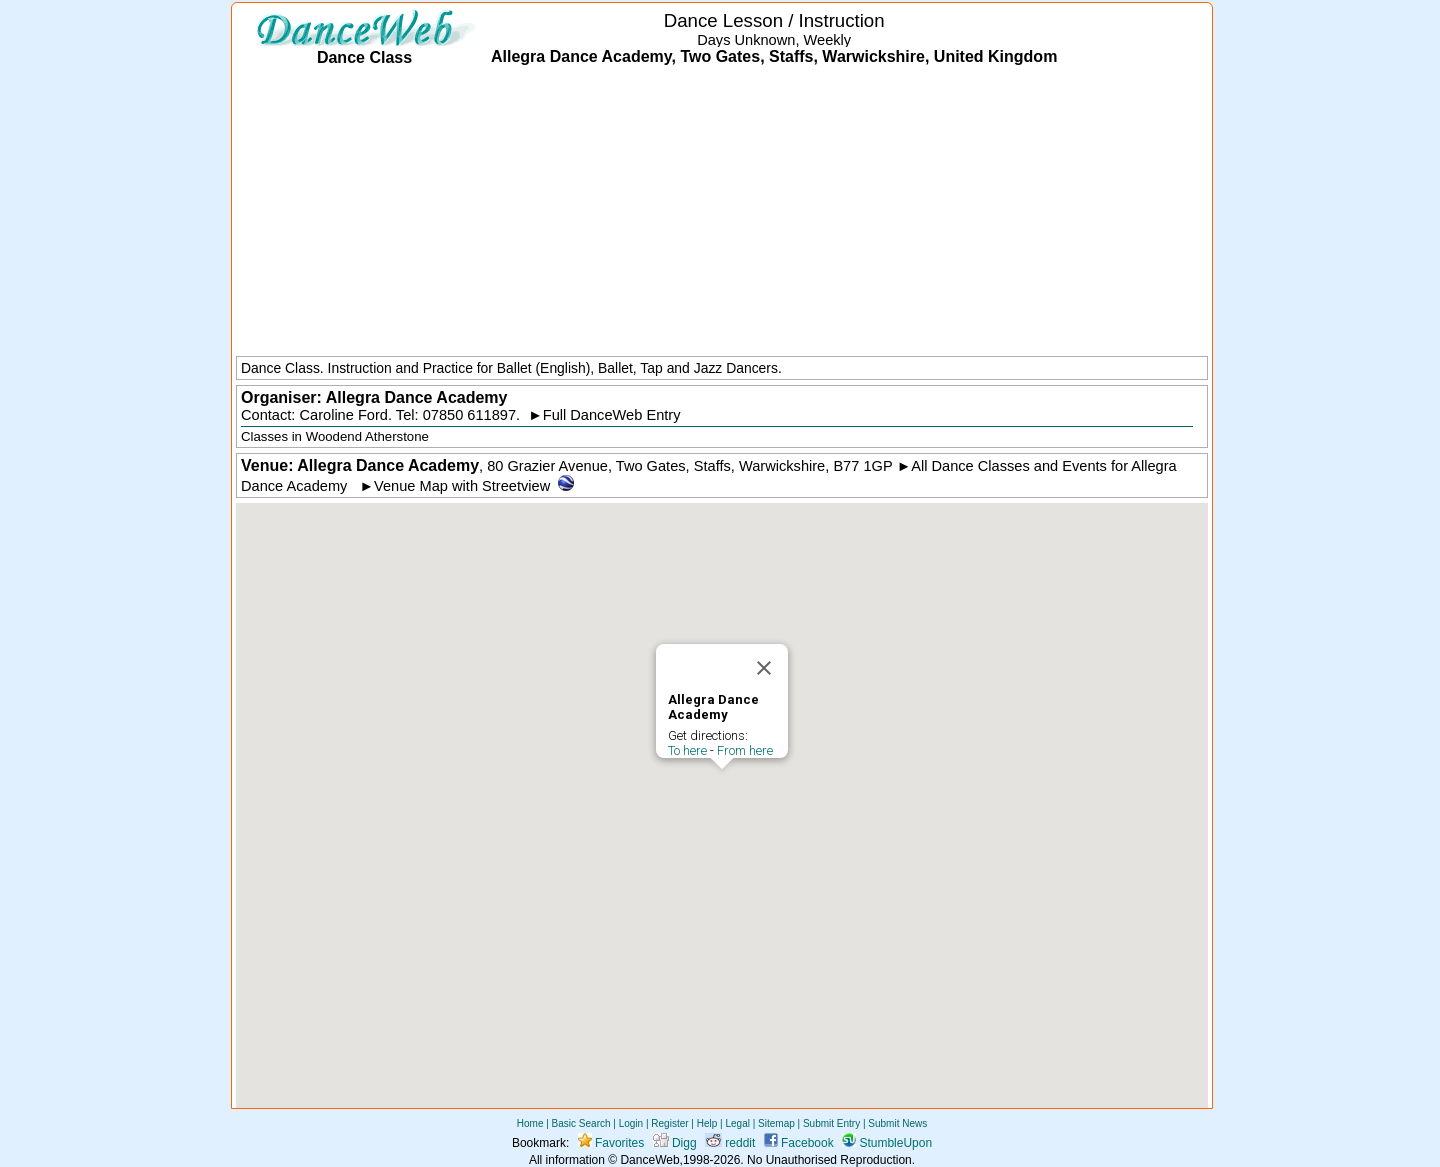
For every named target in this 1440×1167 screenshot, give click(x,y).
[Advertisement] (722, 213)
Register (669, 1123)
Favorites (611, 1143)
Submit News (897, 1123)
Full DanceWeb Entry (612, 415)
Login (631, 1123)
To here (687, 750)
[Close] (764, 668)
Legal (737, 1123)
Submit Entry (831, 1123)
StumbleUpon (887, 1143)
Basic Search (581, 1123)
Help (707, 1123)
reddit (730, 1143)
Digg (675, 1143)
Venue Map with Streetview (462, 486)
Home (530, 1123)
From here (745, 750)
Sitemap (776, 1123)
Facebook (799, 1143)
